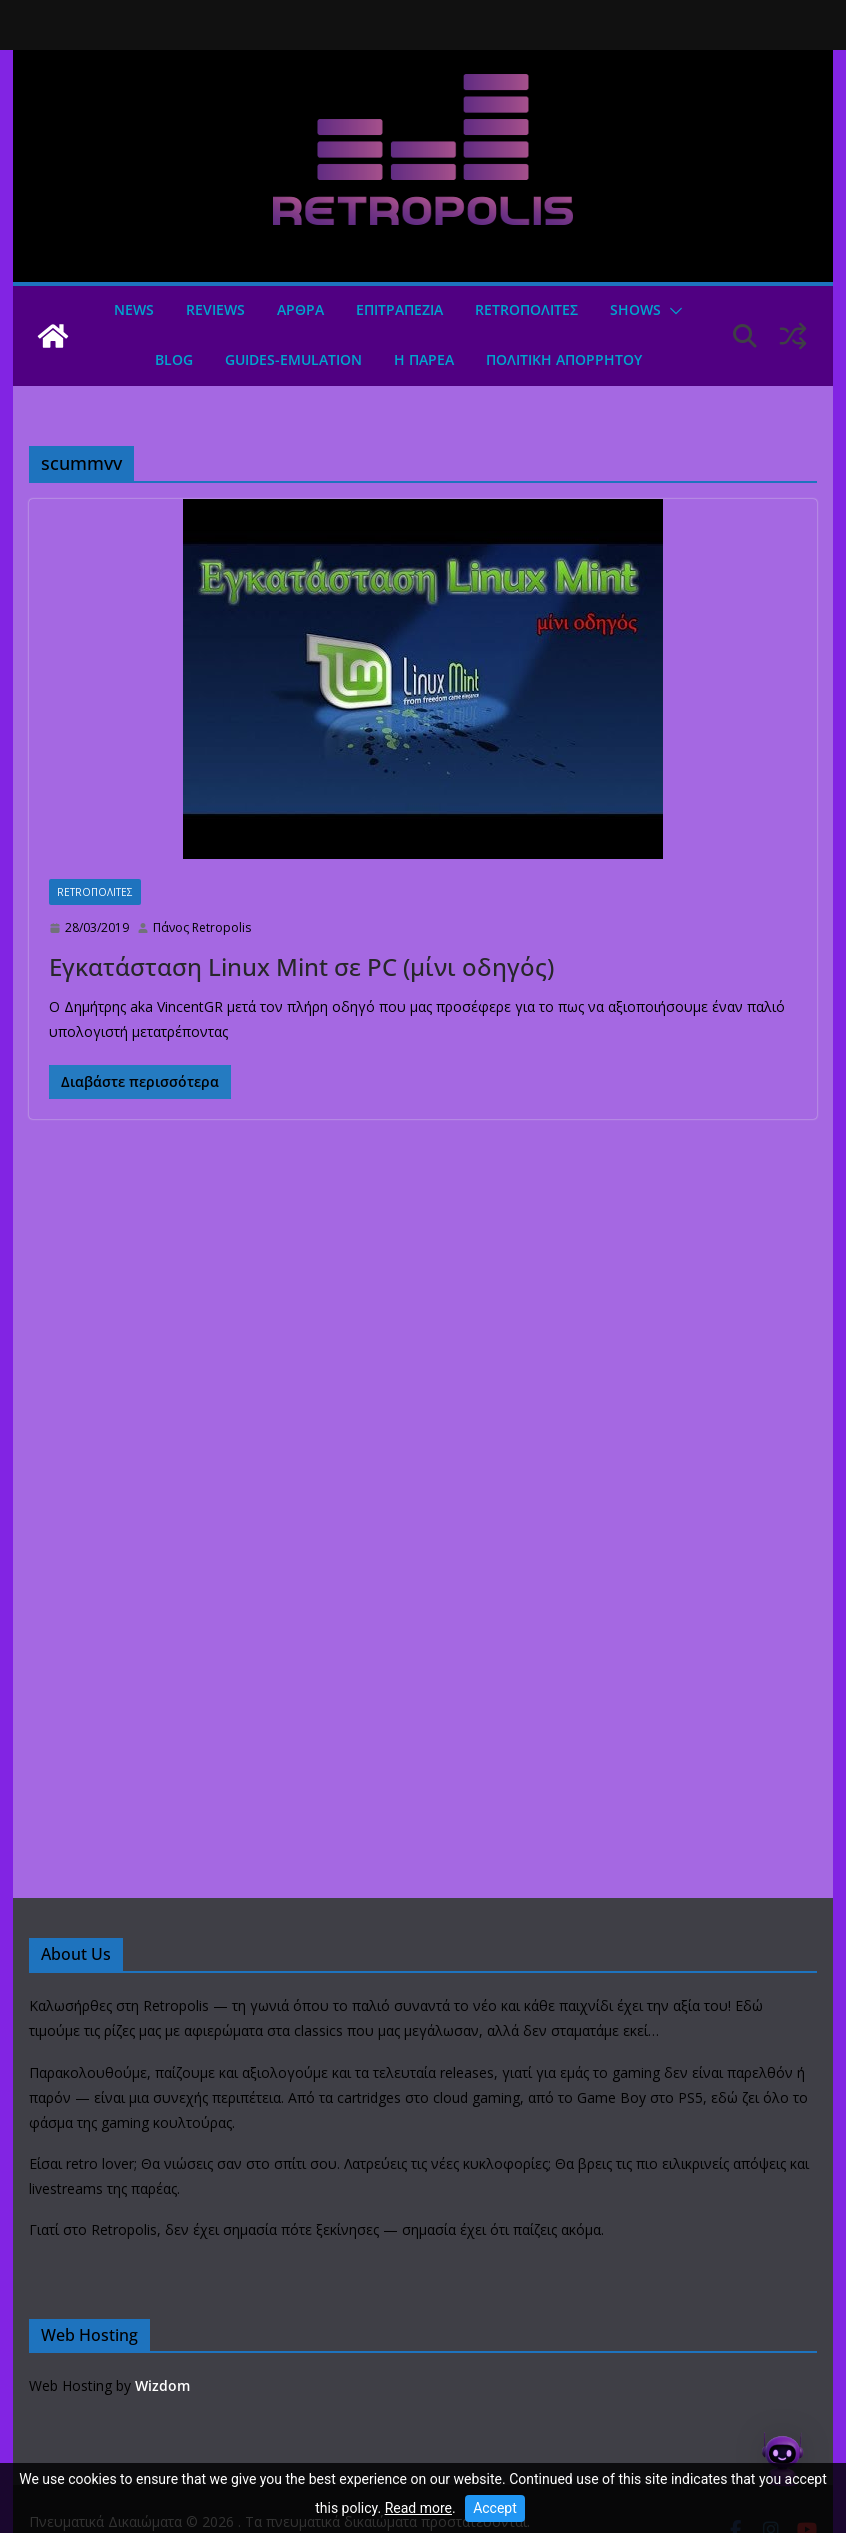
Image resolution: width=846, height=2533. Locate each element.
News (134, 309)
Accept (495, 2508)
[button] (672, 311)
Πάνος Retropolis (202, 927)
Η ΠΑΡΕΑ (424, 359)
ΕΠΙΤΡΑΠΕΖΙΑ (399, 309)
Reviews (215, 309)
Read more (418, 2508)
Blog (174, 359)
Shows (635, 309)
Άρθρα (300, 309)
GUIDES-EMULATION (293, 359)
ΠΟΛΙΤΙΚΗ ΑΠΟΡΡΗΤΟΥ (564, 359)
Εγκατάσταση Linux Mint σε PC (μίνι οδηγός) (301, 966)
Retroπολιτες (526, 309)
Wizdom (162, 2385)
